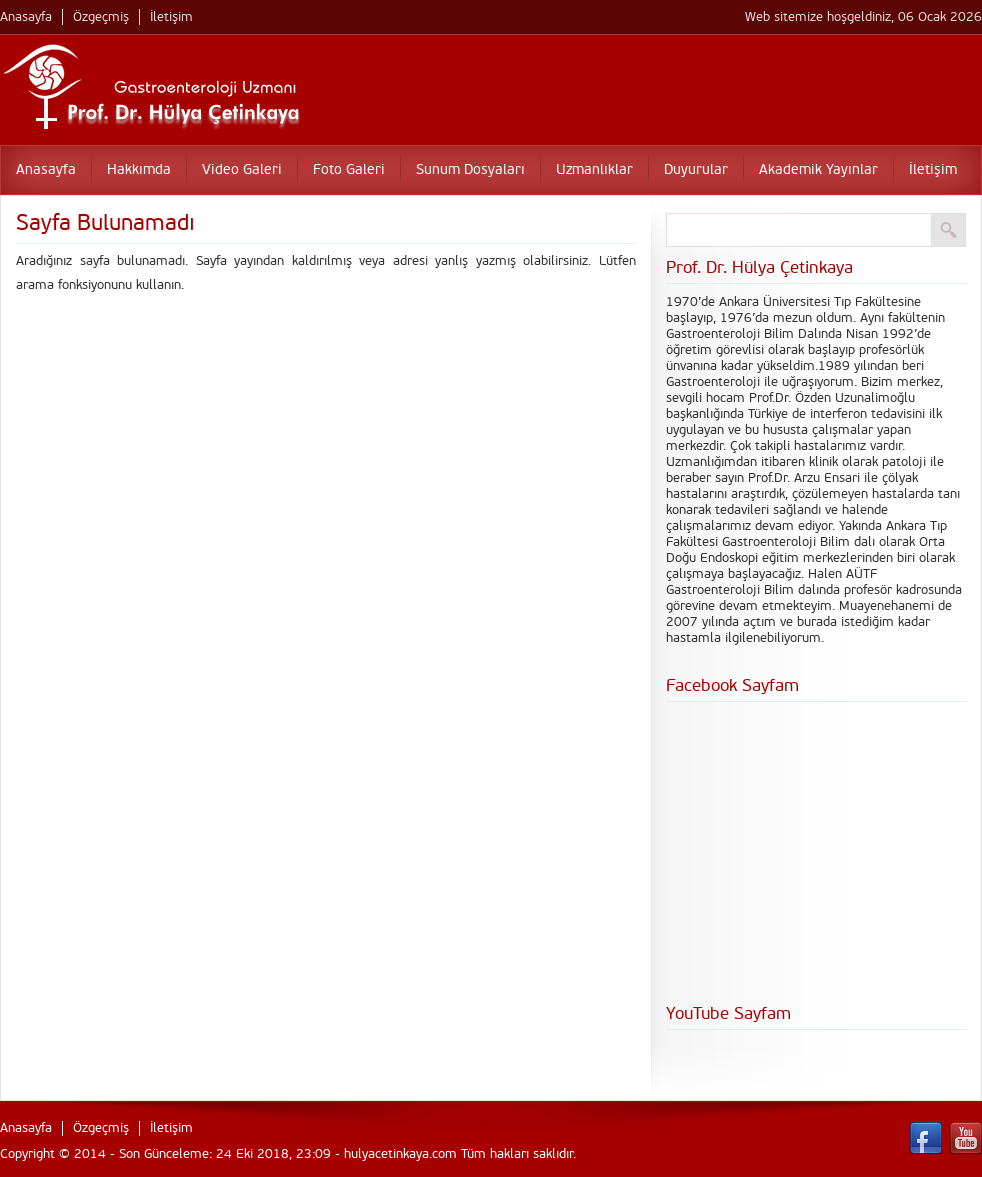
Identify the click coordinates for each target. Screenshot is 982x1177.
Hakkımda (139, 169)
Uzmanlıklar (594, 169)
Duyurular (696, 169)
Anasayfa (26, 17)
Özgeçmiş (101, 17)
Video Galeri (242, 169)
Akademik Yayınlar (818, 169)
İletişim (171, 17)
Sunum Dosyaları (470, 169)
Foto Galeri (349, 169)
